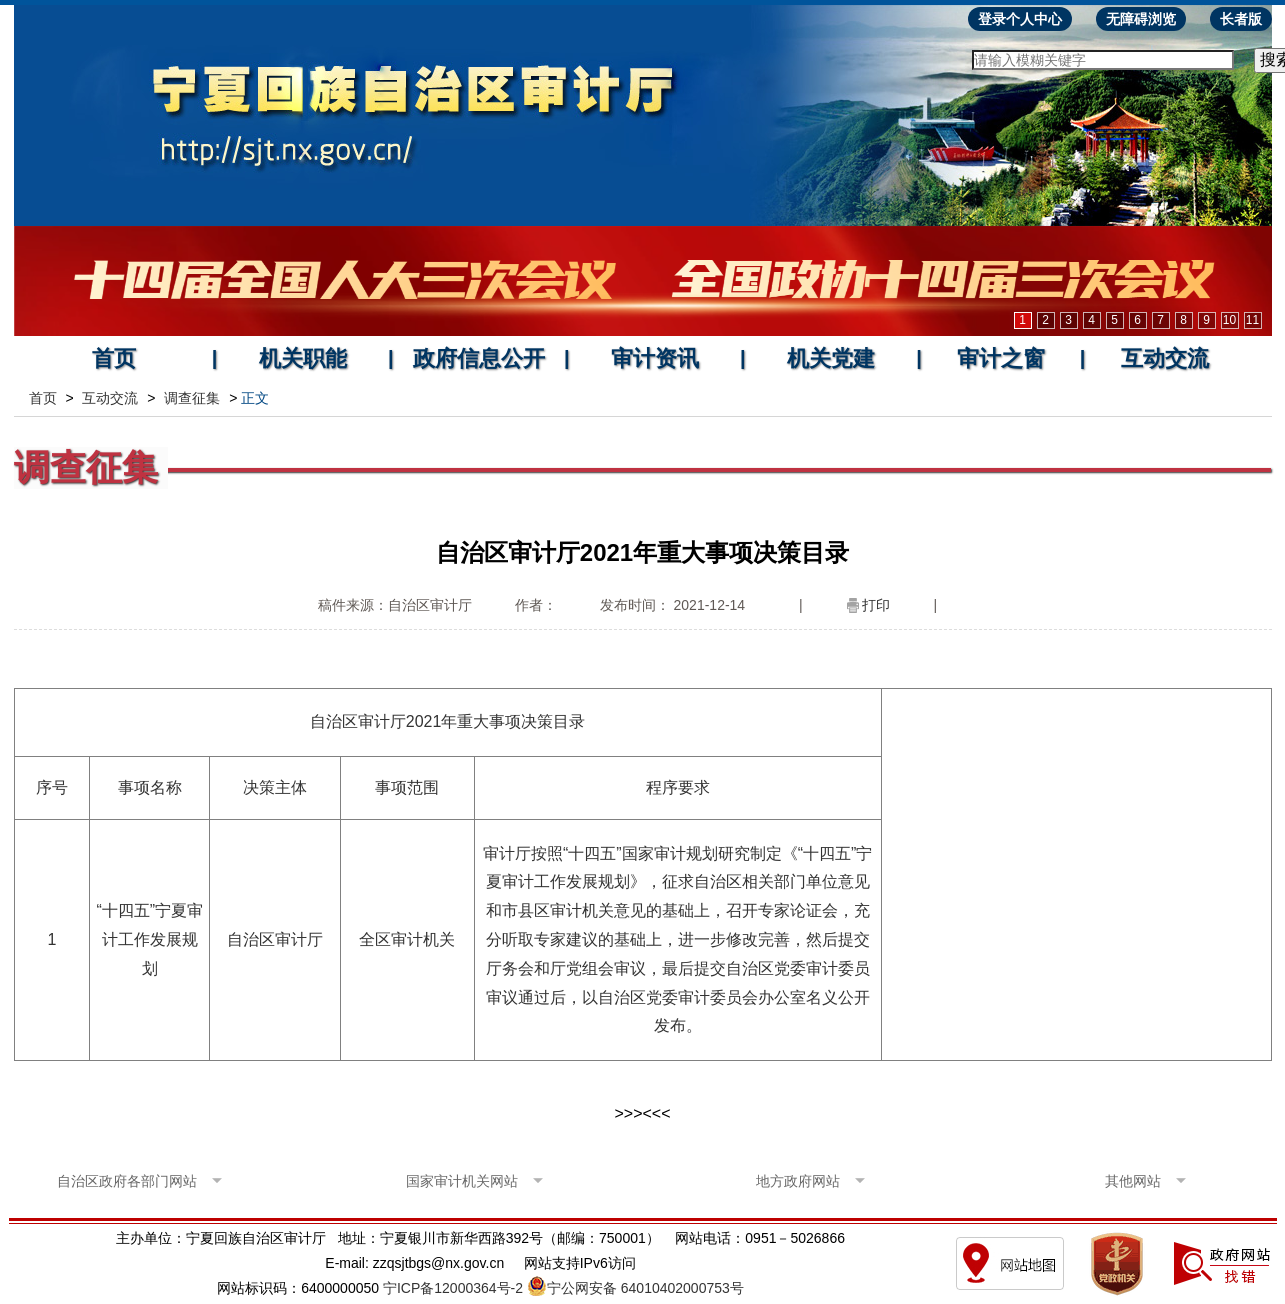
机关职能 (303, 358)
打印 (876, 605)
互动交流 (1165, 358)
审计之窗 (1001, 358)
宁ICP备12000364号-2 (453, 1288)
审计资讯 (655, 358)
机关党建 (831, 358)
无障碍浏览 (1141, 19)
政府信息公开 (479, 358)
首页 (114, 358)
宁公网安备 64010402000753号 (645, 1288)
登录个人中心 (1020, 19)
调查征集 (192, 398)
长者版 (1241, 19)
